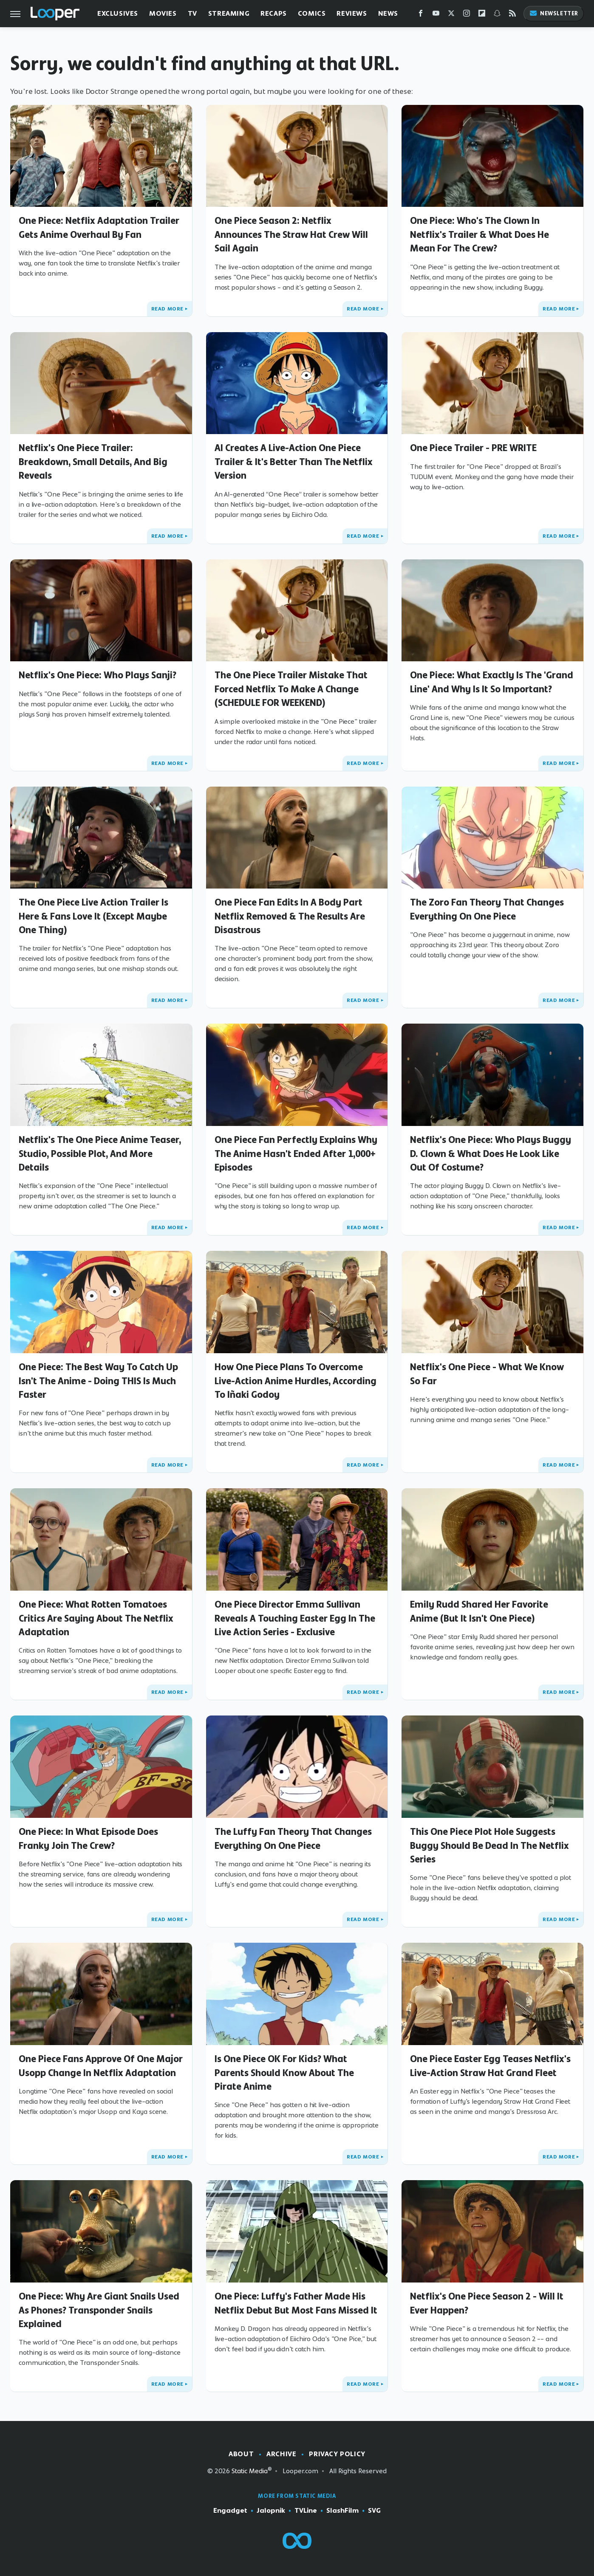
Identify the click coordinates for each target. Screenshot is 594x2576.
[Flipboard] (482, 15)
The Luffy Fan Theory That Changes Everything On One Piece (293, 1838)
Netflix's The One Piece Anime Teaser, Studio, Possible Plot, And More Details (100, 1153)
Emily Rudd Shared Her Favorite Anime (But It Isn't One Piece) (479, 1611)
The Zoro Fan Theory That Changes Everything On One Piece (487, 909)
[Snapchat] (497, 15)
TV (192, 13)
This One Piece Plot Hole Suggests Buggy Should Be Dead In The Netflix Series (489, 1845)
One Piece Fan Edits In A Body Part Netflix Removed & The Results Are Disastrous (290, 916)
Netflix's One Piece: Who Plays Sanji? (97, 675)
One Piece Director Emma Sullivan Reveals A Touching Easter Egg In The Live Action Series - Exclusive (295, 1618)
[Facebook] (420, 15)
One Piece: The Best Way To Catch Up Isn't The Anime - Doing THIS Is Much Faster (98, 1380)
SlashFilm (342, 2510)
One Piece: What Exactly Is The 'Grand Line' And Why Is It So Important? (491, 681)
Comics (312, 13)
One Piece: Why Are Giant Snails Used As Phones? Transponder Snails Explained (99, 2310)
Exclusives (117, 13)
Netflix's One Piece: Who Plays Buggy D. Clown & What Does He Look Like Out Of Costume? (490, 1153)
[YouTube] (436, 15)
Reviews (352, 13)
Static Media (250, 2470)
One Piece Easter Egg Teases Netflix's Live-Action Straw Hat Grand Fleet (490, 2065)
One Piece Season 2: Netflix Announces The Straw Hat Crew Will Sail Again (291, 234)
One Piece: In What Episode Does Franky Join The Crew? (88, 1838)
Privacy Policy (337, 2453)
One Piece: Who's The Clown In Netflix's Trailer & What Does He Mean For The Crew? (479, 234)
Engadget (230, 2510)
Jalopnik (271, 2510)
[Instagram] (466, 15)
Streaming (228, 13)
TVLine (305, 2510)
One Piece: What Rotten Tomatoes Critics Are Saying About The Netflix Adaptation (96, 1618)
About (241, 2453)
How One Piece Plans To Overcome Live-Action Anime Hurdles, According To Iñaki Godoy (295, 1380)
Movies (163, 13)
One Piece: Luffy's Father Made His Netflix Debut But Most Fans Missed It (296, 2302)
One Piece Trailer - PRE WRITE (473, 447)
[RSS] (512, 15)
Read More (167, 308)
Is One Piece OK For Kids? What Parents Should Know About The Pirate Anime (284, 2072)
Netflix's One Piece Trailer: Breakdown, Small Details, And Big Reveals (93, 461)
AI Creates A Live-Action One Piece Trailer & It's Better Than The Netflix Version (294, 461)
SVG (374, 2510)
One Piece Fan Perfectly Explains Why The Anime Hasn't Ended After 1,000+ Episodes (296, 1153)
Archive (281, 2453)
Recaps (273, 13)
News (388, 13)
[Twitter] (451, 15)
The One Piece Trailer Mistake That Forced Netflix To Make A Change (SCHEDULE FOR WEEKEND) (291, 688)
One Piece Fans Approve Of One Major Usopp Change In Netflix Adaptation (101, 2065)
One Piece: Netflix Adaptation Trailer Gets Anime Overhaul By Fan (99, 227)
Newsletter (553, 13)
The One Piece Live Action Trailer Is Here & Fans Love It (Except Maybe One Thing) (93, 916)
